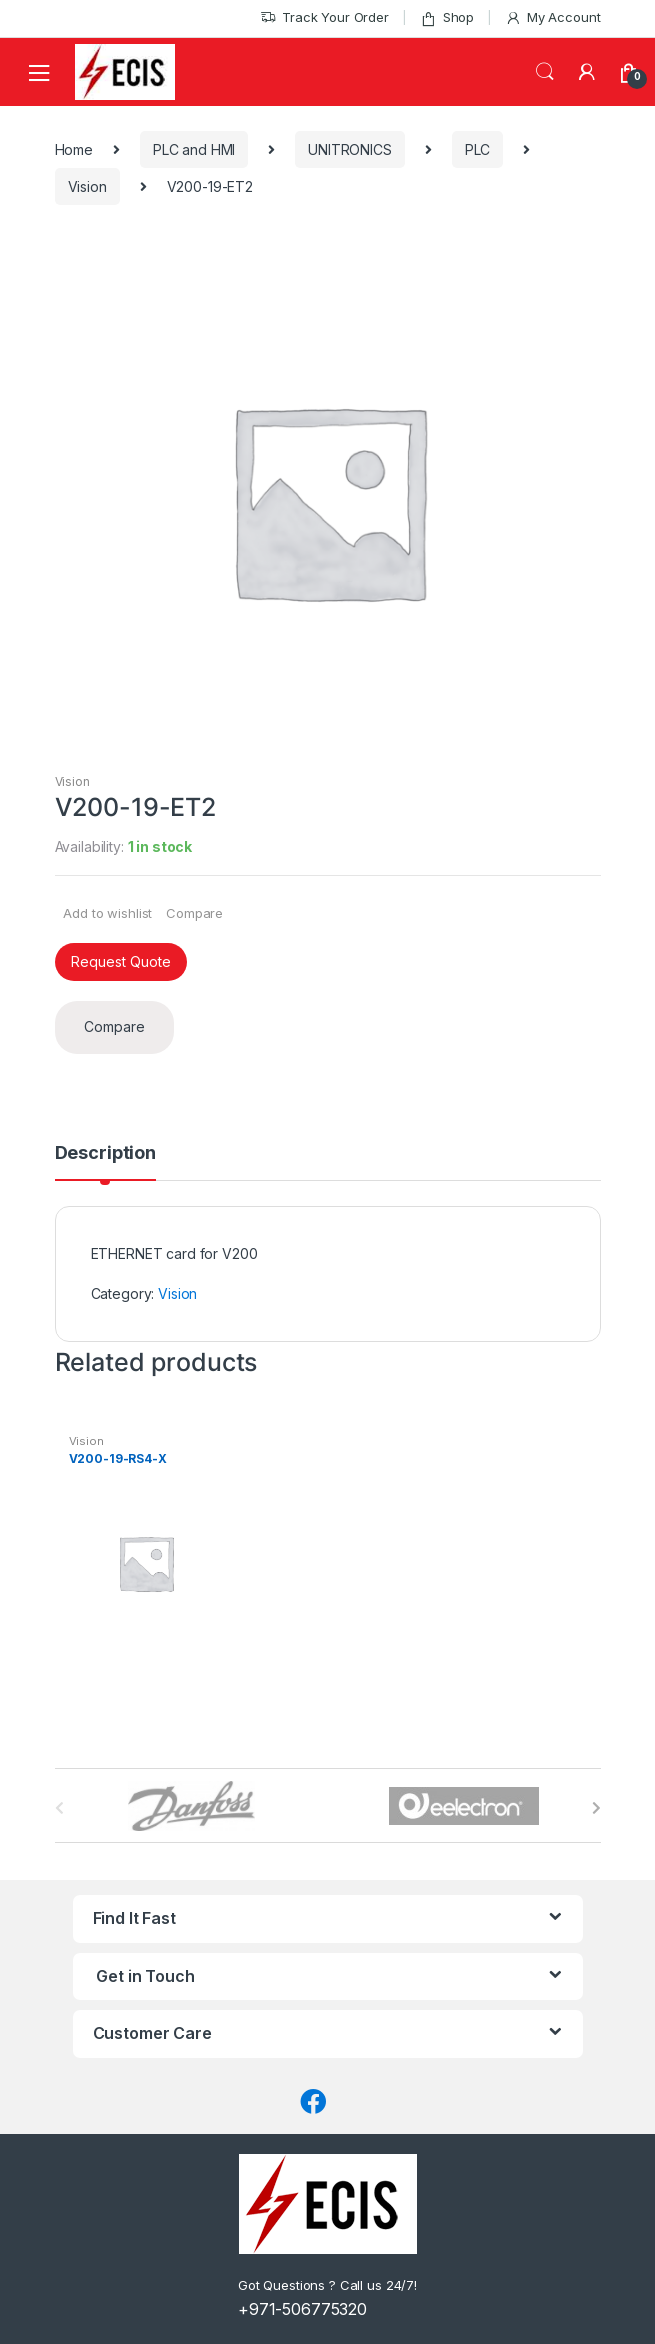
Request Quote (121, 961)
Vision (87, 186)
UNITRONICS (350, 149)
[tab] (105, 1162)
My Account (552, 17)
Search (545, 72)
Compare (194, 913)
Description (105, 1153)
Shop (447, 17)
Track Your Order (324, 17)
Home (74, 149)
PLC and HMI (194, 149)
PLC (478, 149)
